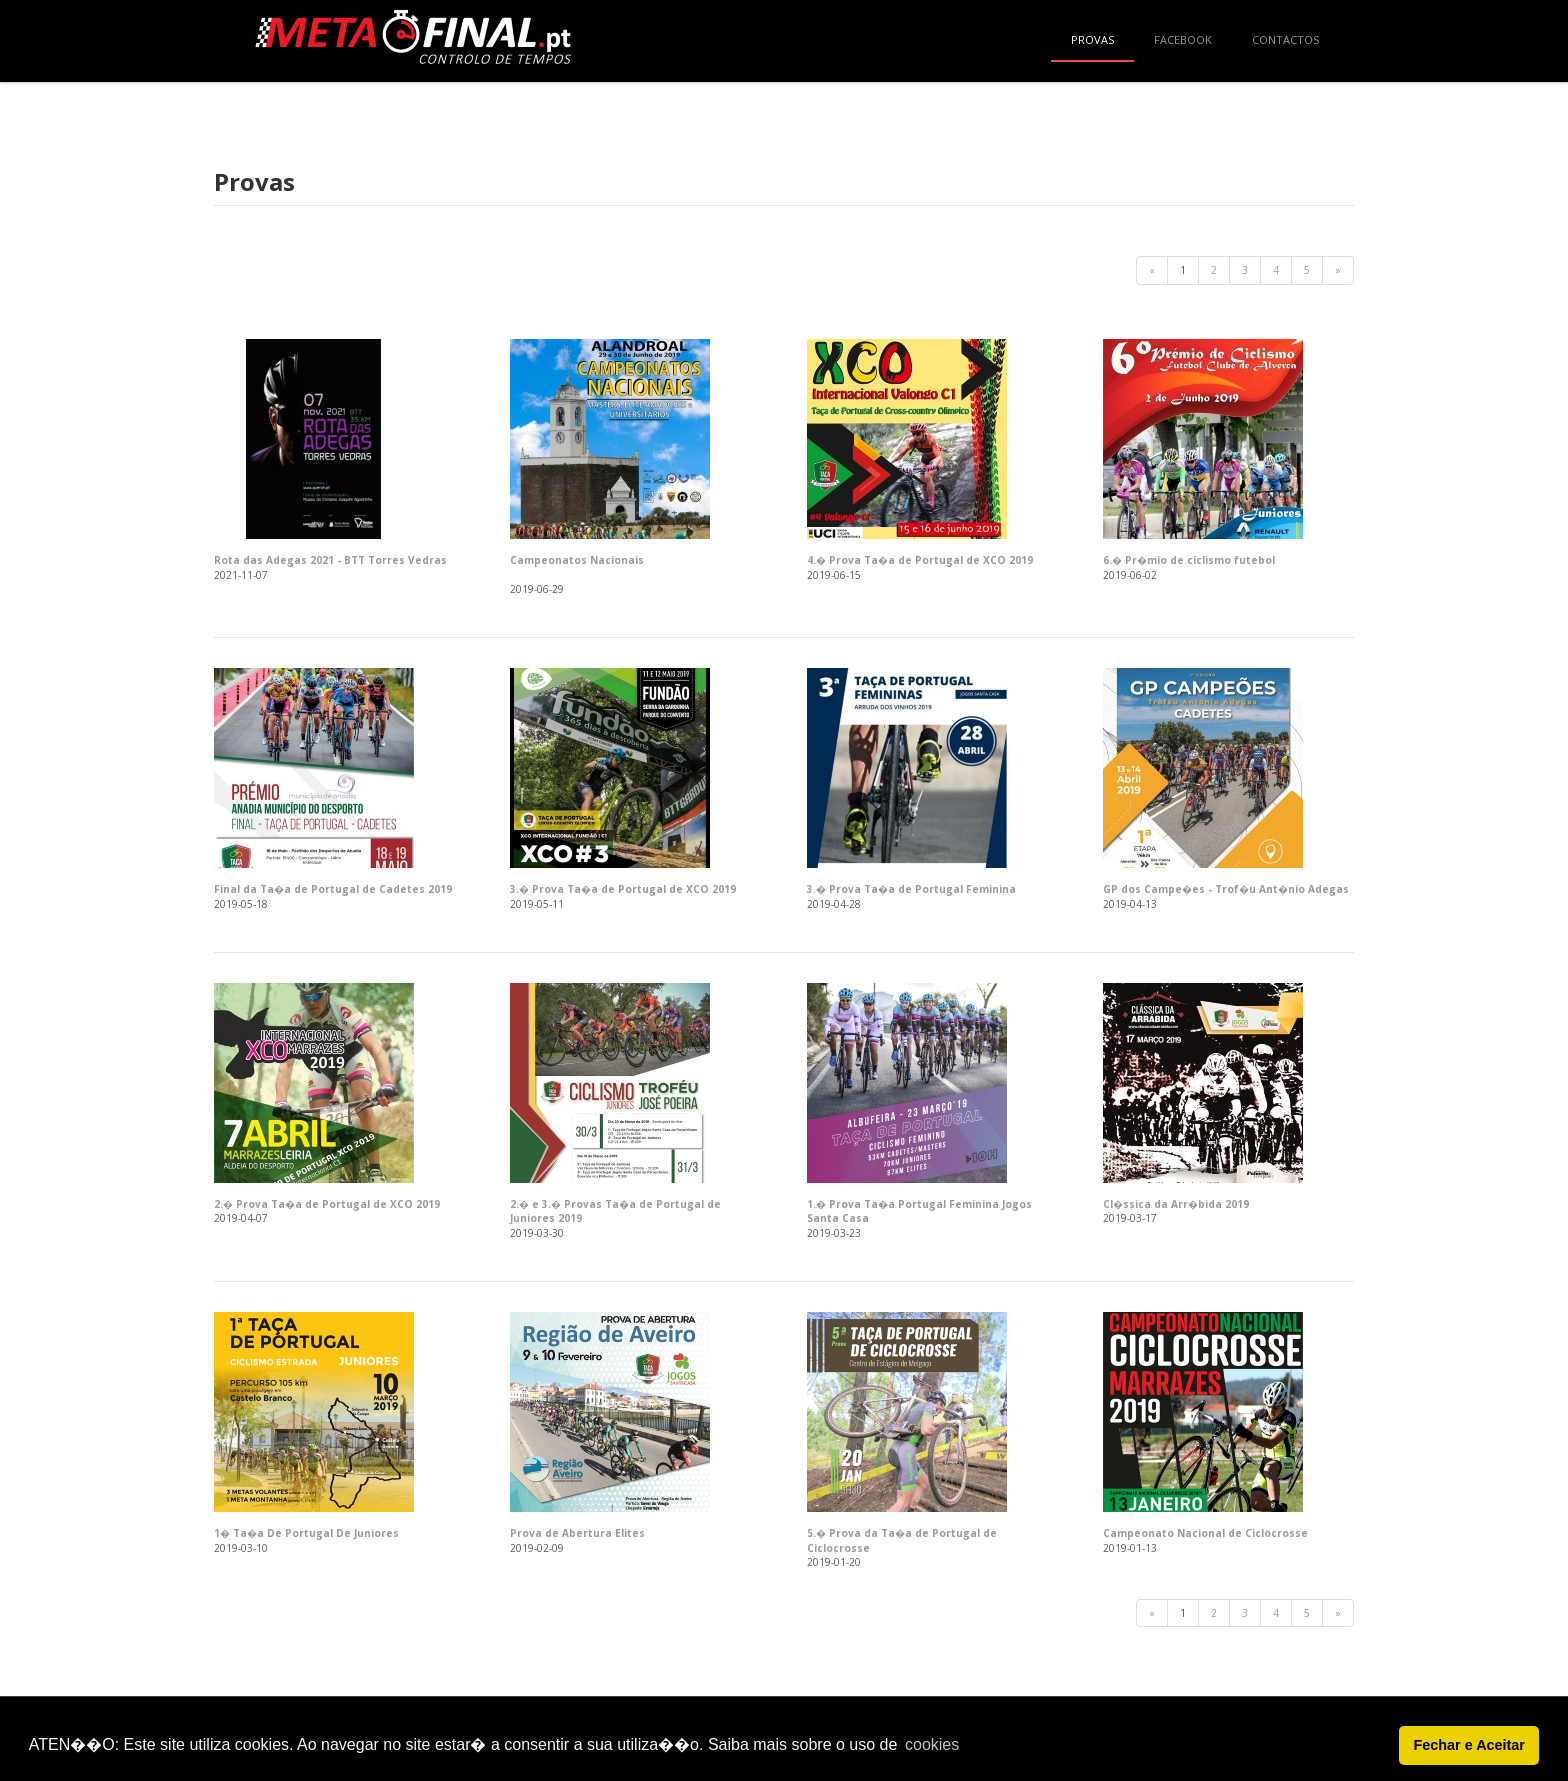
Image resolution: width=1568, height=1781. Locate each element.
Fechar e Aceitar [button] (1468, 1745)
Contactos (1285, 39)
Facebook (1183, 39)
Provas (1092, 39)
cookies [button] (932, 1744)
